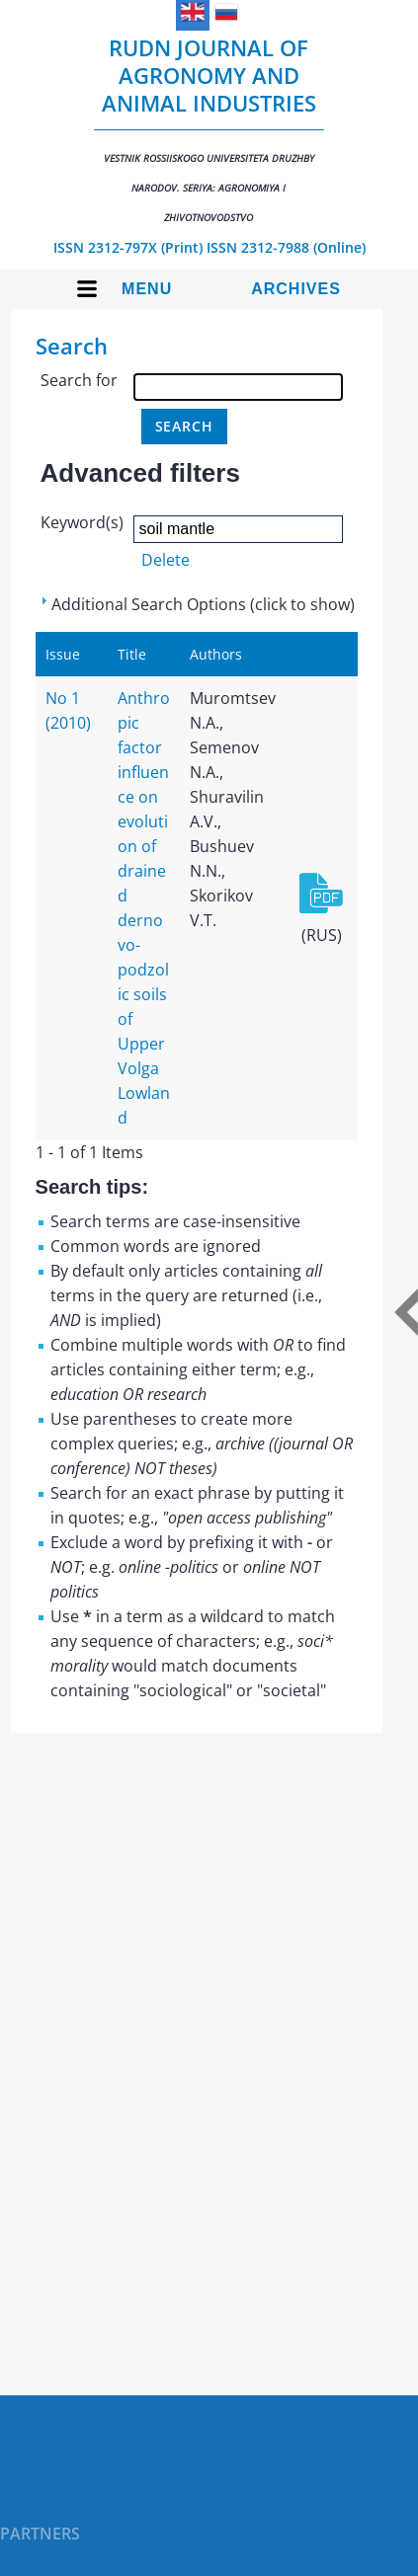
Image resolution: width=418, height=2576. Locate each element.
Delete (165, 560)
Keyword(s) (82, 522)
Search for (79, 380)
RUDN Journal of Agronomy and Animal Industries (209, 128)
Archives (296, 288)
